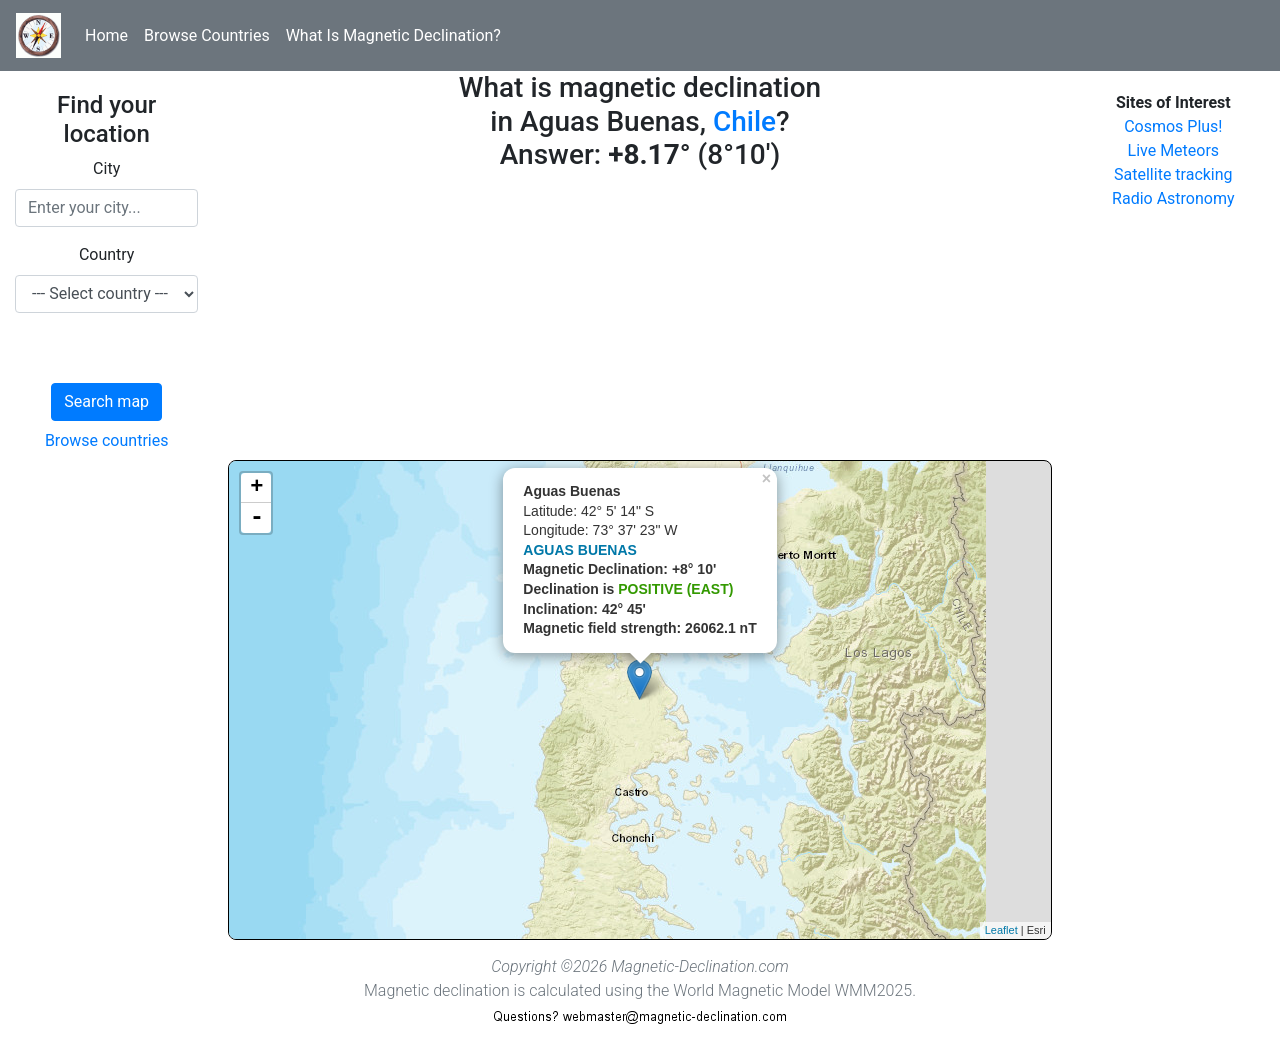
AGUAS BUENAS (580, 550)
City (106, 168)
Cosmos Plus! (1173, 126)
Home (106, 35)
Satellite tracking (1173, 174)
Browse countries (107, 440)
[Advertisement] (639, 320)
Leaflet (1001, 930)
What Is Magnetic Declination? (393, 35)
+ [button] (256, 488)
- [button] (257, 518)
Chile (744, 121)
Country (107, 254)
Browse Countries (207, 35)
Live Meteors (1174, 150)
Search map (106, 401)
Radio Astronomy (1173, 198)
